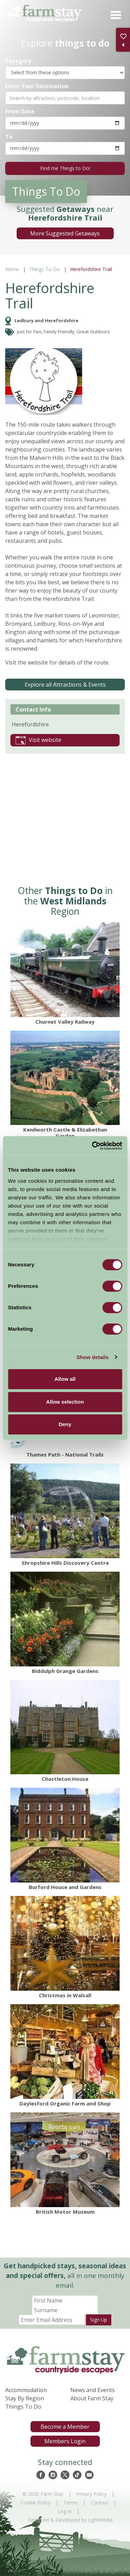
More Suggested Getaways (65, 233)
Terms (70, 2502)
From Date (19, 111)
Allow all (65, 1379)
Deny (65, 1424)
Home (12, 269)
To (8, 136)
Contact (100, 2502)
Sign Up (98, 2319)
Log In (65, 2511)
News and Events (92, 2390)
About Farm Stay (91, 2398)
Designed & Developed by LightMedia (70, 2520)
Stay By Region (24, 2398)
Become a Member (65, 2426)
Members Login (65, 2441)
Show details (93, 1357)
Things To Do (44, 269)
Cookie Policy (35, 2502)
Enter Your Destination (37, 86)
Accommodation (26, 2390)
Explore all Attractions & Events (65, 684)
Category (18, 60)
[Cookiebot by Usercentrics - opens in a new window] (92, 1145)
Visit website (38, 740)
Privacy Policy (91, 2494)
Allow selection (65, 1402)
